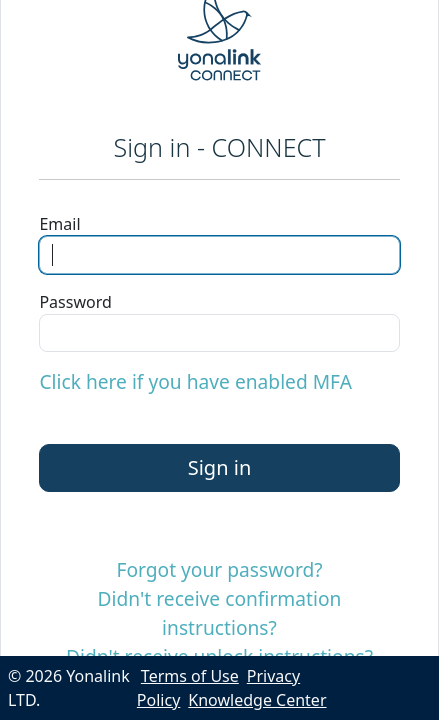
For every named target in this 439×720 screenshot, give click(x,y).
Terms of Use (190, 676)
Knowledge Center (257, 700)
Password (75, 302)
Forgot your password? (219, 569)
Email (59, 224)
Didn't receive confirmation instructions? (220, 613)
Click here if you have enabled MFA (195, 381)
